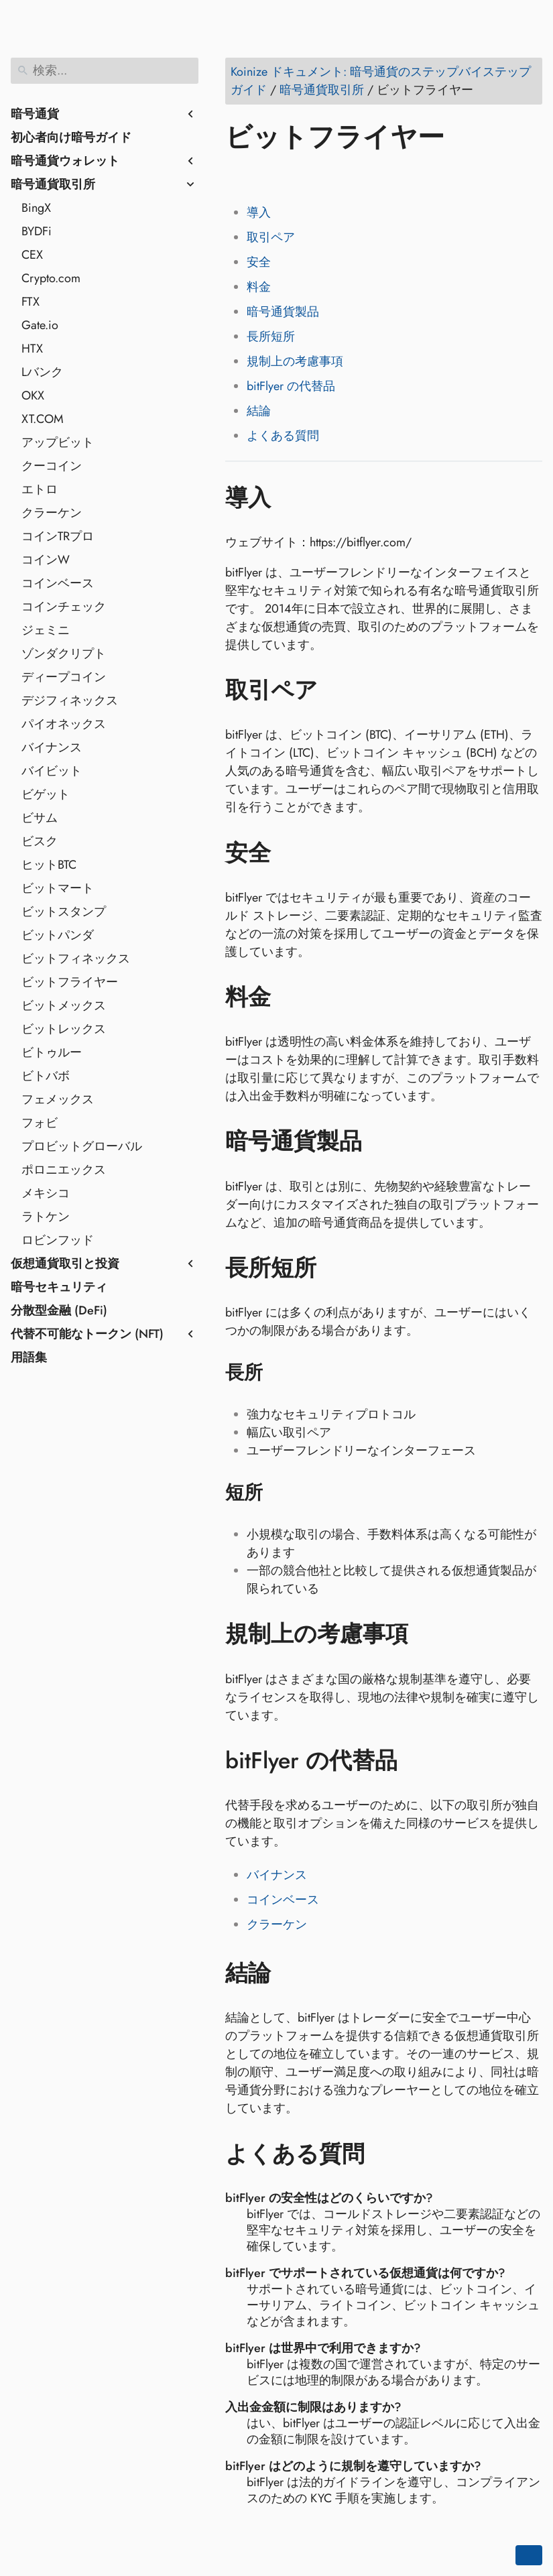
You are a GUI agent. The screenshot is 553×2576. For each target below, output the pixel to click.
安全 (259, 262)
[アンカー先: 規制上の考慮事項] (428, 1634)
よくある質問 (283, 435)
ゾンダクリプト (63, 653)
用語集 (29, 1357)
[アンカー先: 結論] (290, 1973)
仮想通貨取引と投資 (65, 1263)
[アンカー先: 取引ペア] (337, 690)
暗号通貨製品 (283, 311)
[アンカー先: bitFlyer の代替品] (417, 1761)
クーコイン (51, 466)
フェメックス (57, 1099)
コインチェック (63, 606)
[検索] (104, 71)
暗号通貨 (35, 114)
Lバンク (42, 372)
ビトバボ (45, 1076)
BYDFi (36, 231)
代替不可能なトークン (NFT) (87, 1334)
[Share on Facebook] (238, 175)
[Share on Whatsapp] (340, 175)
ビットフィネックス (75, 958)
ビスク (39, 841)
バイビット (51, 771)
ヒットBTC (48, 864)
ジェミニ (45, 630)
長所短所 (271, 336)
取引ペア (271, 237)
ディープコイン (63, 677)
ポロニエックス (63, 1169)
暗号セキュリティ (59, 1287)
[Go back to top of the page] (528, 2555)
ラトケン (45, 1216)
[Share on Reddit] (314, 175)
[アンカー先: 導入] (290, 497)
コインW (45, 559)
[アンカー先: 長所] (280, 1373)
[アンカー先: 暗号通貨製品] (381, 1141)
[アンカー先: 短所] (280, 1493)
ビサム (39, 817)
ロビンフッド (57, 1240)
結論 (259, 411)
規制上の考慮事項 (295, 361)
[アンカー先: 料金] (290, 997)
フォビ (39, 1122)
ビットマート (57, 888)
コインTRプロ (57, 536)
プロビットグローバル (81, 1146)
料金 (259, 287)
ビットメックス (63, 1005)
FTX (30, 301)
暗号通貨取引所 (53, 184)
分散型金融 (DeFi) (59, 1310)
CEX (32, 254)
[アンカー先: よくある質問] (384, 2153)
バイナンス (51, 747)
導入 (259, 212)
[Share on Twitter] (263, 175)
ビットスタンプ (63, 911)
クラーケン (51, 513)
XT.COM (42, 419)
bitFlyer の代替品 (291, 386)
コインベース (57, 583)
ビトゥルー (51, 1052)
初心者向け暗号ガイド (71, 137)
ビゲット (45, 794)
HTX (32, 348)
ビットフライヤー (69, 982)
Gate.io (39, 325)
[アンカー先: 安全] (290, 852)
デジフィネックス (69, 700)
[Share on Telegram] (365, 175)
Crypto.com (50, 278)
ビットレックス (63, 1029)
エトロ (39, 489)
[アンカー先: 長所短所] (336, 1268)
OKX (32, 395)
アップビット (57, 442)
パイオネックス (63, 724)
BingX (36, 208)
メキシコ (45, 1193)
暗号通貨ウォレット (65, 161)
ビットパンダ (57, 935)
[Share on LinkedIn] (289, 175)
